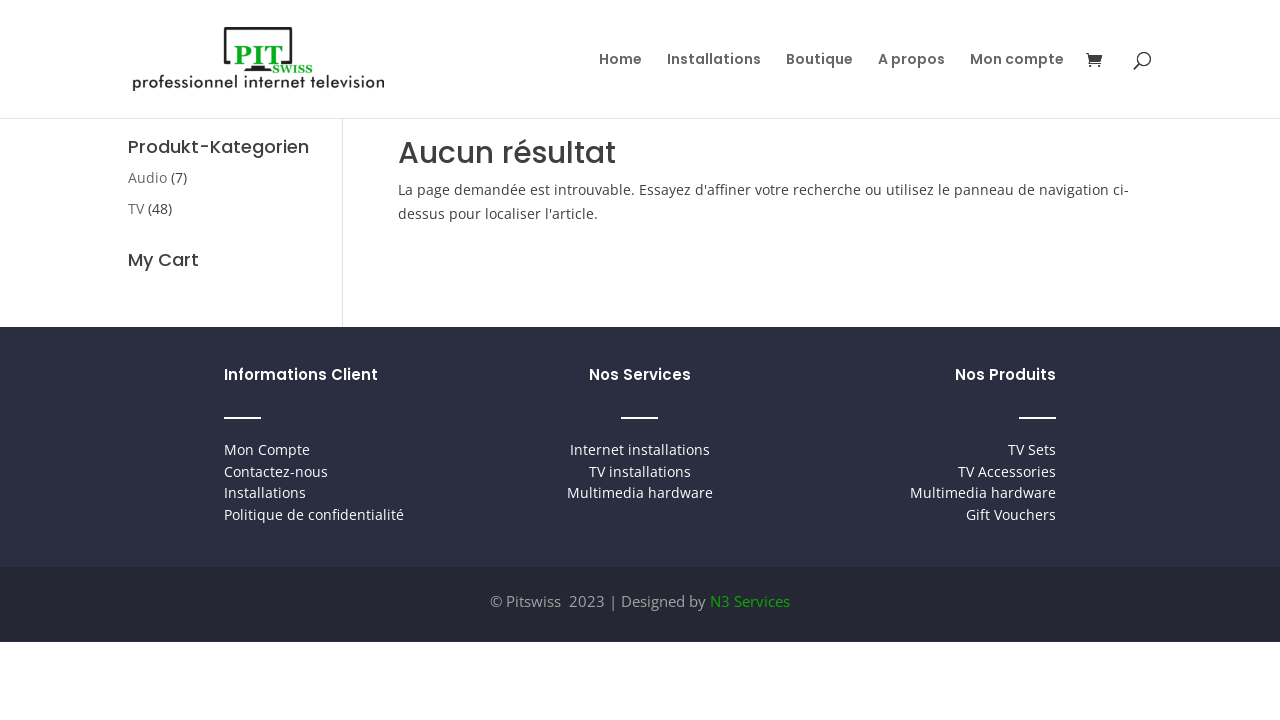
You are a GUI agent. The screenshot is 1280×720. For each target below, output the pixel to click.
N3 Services (750, 601)
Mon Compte (267, 449)
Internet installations (640, 449)
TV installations (640, 471)
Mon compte (1017, 60)
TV (136, 208)
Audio (147, 177)
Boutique (819, 60)
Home (620, 60)
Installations (714, 60)
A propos (911, 60)
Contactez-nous (276, 471)
